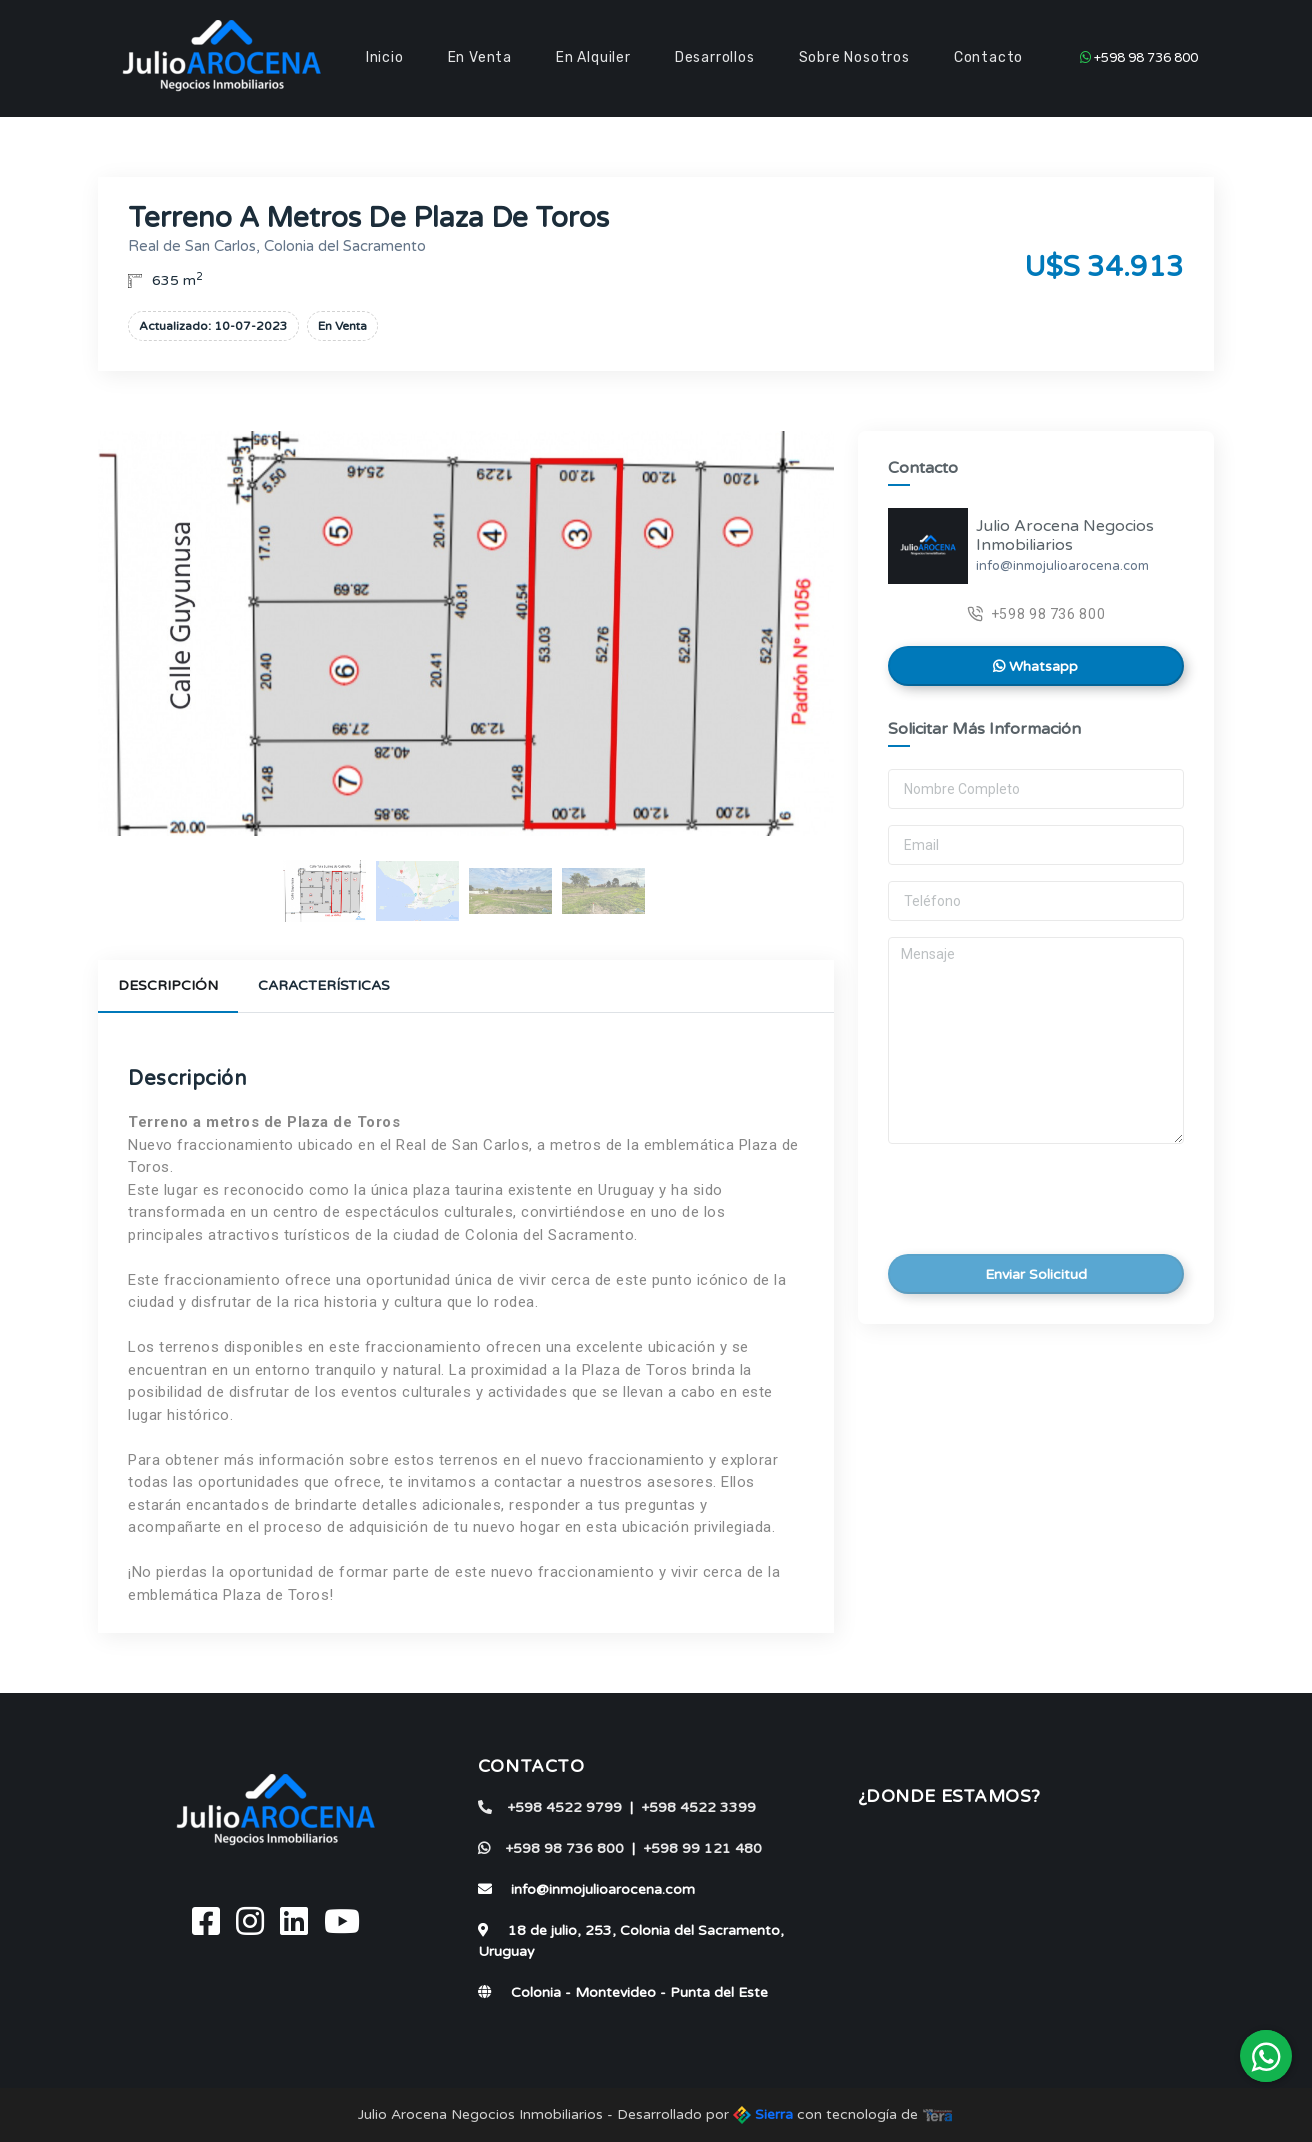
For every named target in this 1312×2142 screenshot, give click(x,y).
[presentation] (1026, 1193)
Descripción (168, 985)
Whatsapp (1035, 666)
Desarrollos (715, 57)
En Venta (480, 57)
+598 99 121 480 (702, 1848)
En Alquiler (593, 57)
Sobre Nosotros (854, 57)
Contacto (988, 57)
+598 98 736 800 (1139, 58)
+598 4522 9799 (550, 1807)
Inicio (385, 57)
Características (324, 985)
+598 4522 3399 (698, 1807)
